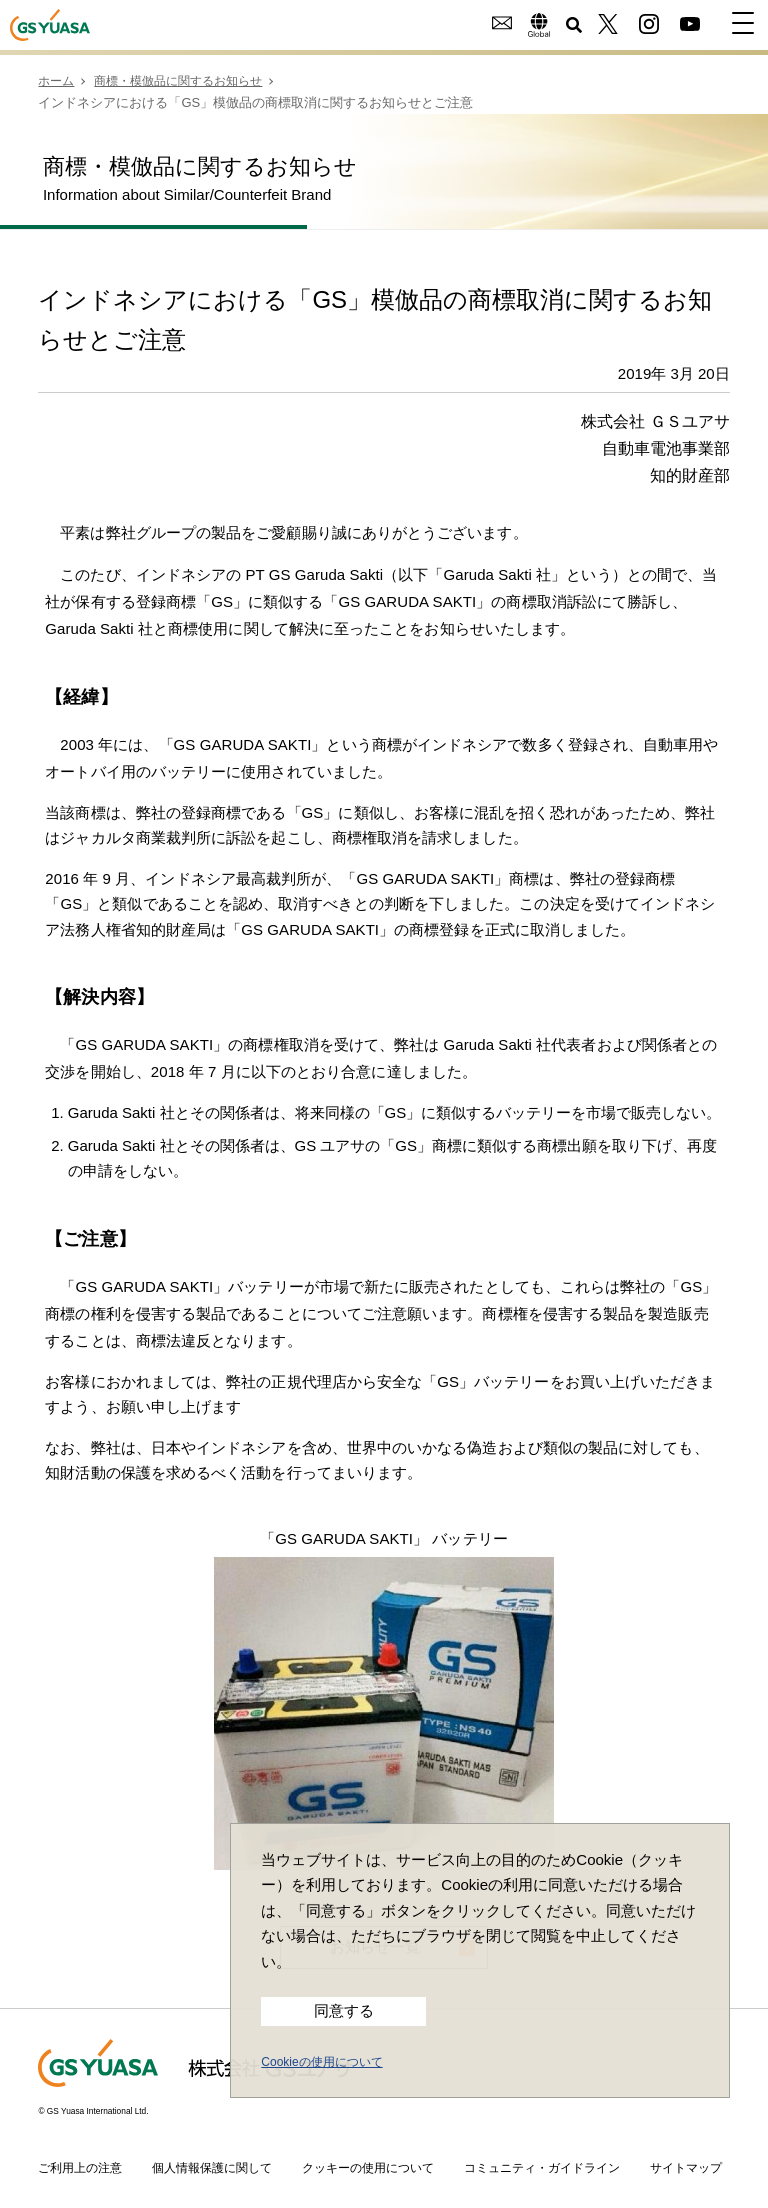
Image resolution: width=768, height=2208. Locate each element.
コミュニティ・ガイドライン (542, 2166)
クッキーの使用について (368, 2166)
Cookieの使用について (321, 2062)
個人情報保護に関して (212, 2166)
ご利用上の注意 (80, 2166)
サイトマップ (686, 2166)
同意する (344, 2011)
